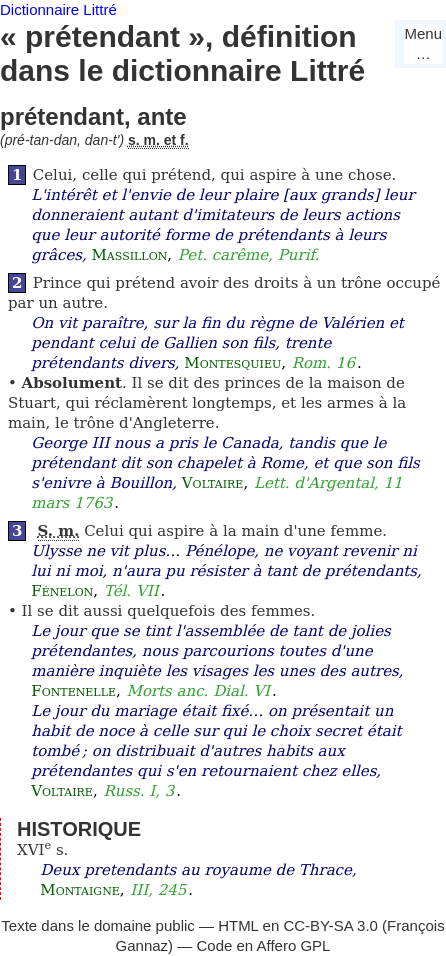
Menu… (423, 43)
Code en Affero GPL (263, 945)
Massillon (130, 255)
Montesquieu (232, 363)
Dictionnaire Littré (58, 9)
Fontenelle (73, 691)
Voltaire (213, 483)
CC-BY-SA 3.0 (330, 925)
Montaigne (79, 890)
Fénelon (62, 591)
